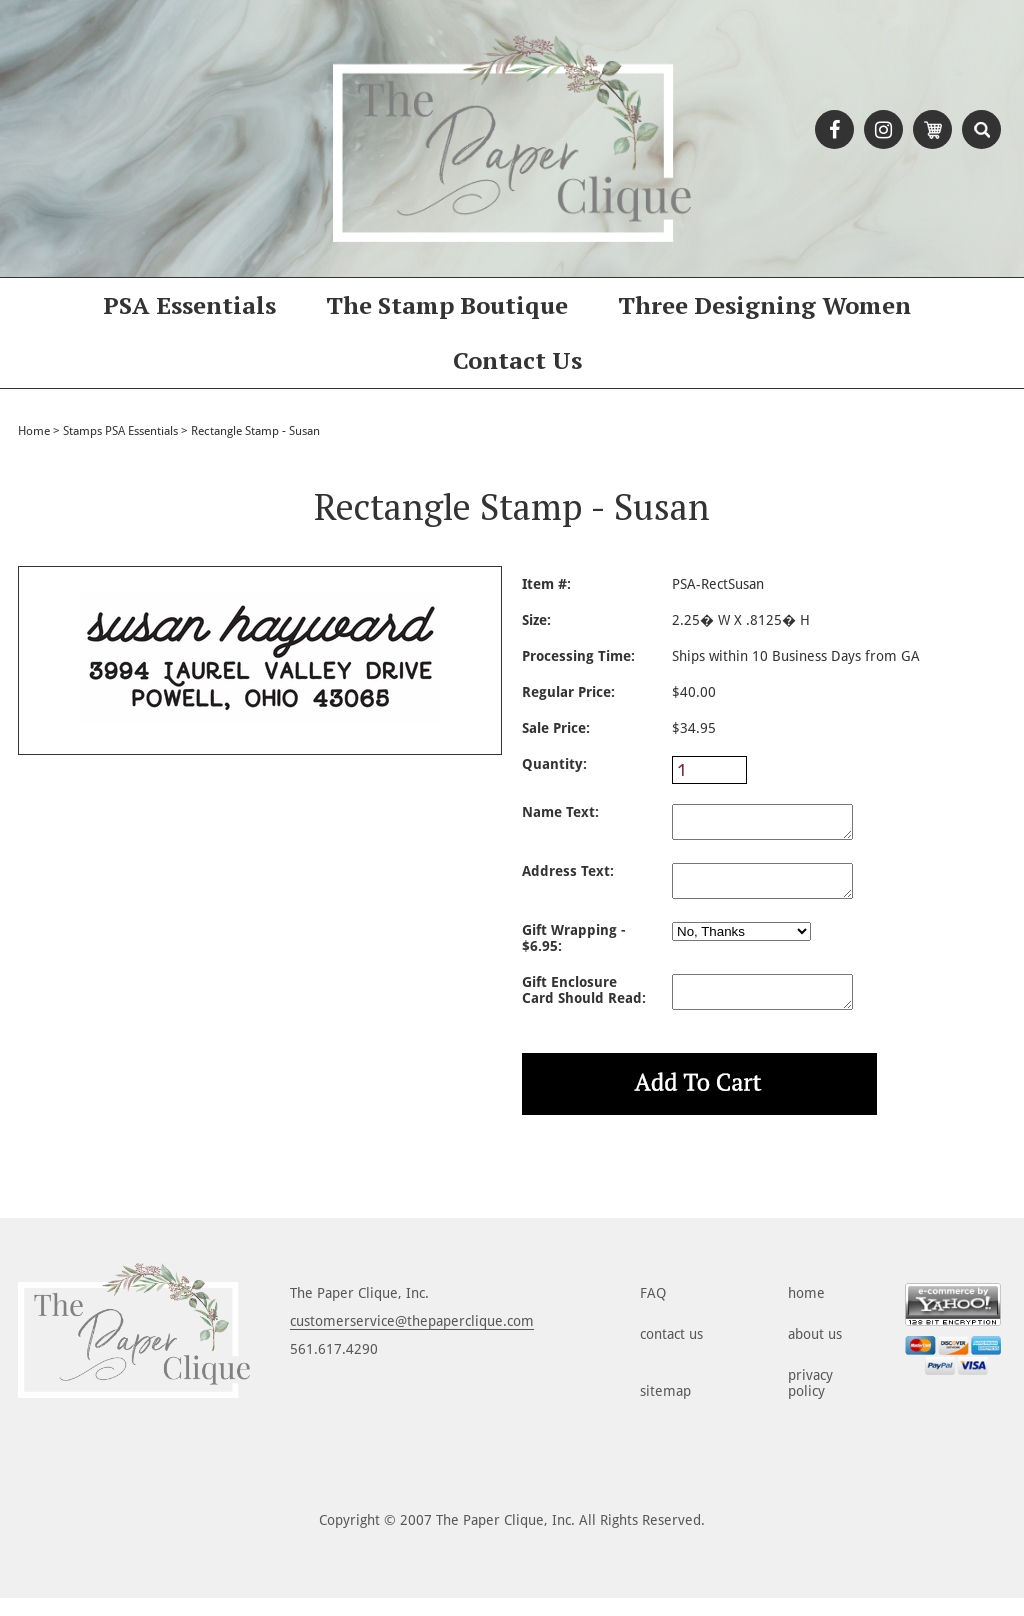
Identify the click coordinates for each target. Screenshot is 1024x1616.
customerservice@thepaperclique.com (412, 1339)
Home (34, 431)
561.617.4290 (334, 1367)
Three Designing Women (764, 305)
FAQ (653, 1311)
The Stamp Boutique (447, 305)
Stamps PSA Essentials (120, 431)
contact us (671, 1352)
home (806, 1311)
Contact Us (517, 360)
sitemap (665, 1409)
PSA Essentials (189, 305)
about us (815, 1352)
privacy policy (810, 1401)
